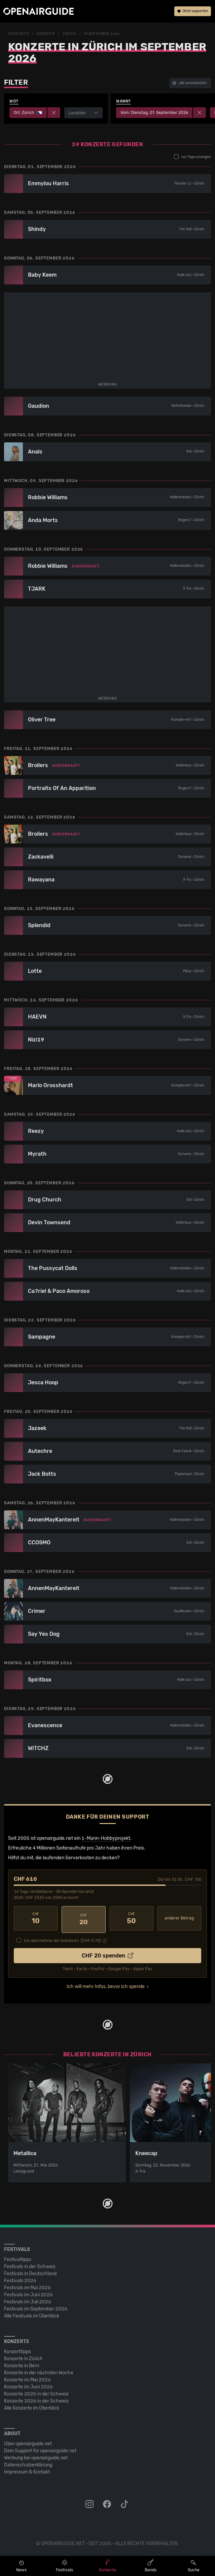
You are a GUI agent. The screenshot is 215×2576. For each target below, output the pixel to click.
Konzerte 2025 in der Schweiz (36, 2391)
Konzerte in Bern (21, 2363)
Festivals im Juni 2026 (28, 2292)
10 (35, 1918)
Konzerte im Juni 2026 (28, 2384)
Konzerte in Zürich (23, 2356)
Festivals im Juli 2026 (27, 2299)
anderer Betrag (179, 1918)
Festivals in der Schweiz (30, 2264)
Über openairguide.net (28, 2441)
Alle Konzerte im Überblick (31, 2406)
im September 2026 (101, 34)
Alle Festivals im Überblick (31, 2313)
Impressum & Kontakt (27, 2469)
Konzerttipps (17, 2349)
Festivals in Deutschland (30, 2271)
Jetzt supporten (192, 12)
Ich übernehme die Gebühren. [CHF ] (62, 1938)
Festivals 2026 (20, 2278)
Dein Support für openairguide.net (40, 2448)
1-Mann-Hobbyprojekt (105, 1838)
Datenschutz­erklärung (28, 2462)
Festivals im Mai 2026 (27, 2285)
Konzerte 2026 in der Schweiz (36, 2399)
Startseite (19, 34)
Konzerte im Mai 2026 (27, 2377)
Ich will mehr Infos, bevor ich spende (106, 1984)
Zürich (69, 34)
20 (83, 1918)
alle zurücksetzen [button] (189, 83)
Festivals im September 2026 (35, 2306)
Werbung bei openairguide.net (36, 2455)
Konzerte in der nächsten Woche (38, 2370)
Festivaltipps (17, 2257)
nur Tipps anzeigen (192, 156)
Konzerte (46, 34)
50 (131, 1918)
